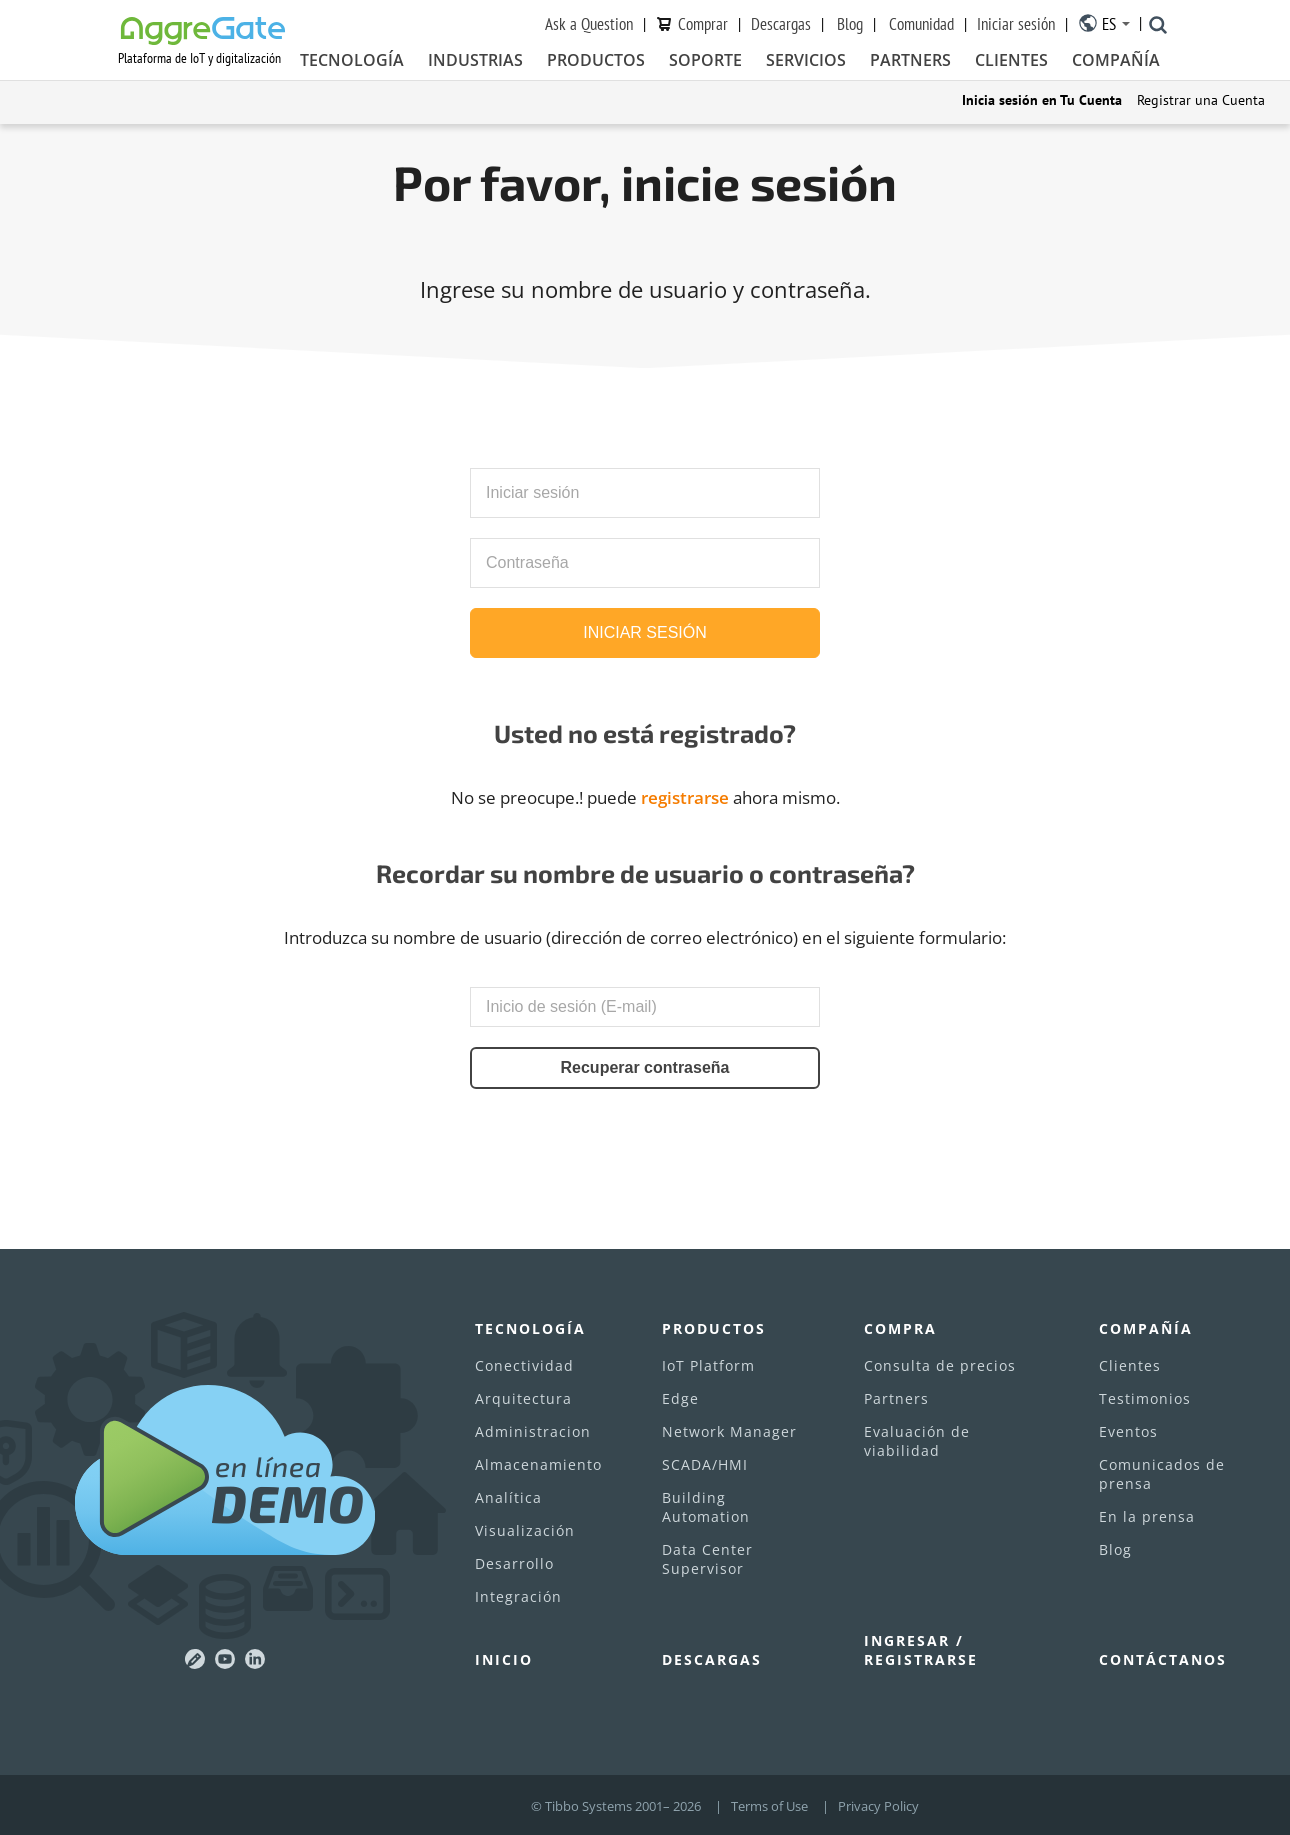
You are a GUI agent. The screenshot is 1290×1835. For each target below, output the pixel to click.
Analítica (508, 1497)
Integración (518, 1596)
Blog (850, 24)
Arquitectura (523, 1398)
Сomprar (703, 24)
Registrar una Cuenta (1201, 100)
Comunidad (921, 24)
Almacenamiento (538, 1464)
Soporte (705, 61)
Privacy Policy (878, 1806)
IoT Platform (708, 1365)
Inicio (504, 1659)
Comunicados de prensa (1162, 1474)
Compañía (1116, 61)
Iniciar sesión (1016, 24)
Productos (596, 61)
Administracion (533, 1431)
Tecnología (352, 61)
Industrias (475, 61)
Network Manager (729, 1431)
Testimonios (1145, 1398)
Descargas (781, 24)
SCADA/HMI (705, 1464)
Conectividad (524, 1365)
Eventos (1128, 1431)
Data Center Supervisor (707, 1559)
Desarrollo (514, 1563)
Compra (900, 1328)
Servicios (806, 61)
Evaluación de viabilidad (917, 1441)
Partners (910, 61)
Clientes (1011, 61)
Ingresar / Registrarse (921, 1650)
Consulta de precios (940, 1365)
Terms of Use (769, 1806)
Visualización (525, 1530)
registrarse (685, 797)
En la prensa (1147, 1516)
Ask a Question (589, 24)
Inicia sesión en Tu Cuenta (1042, 100)
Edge (680, 1398)
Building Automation (706, 1507)
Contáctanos (1163, 1659)
